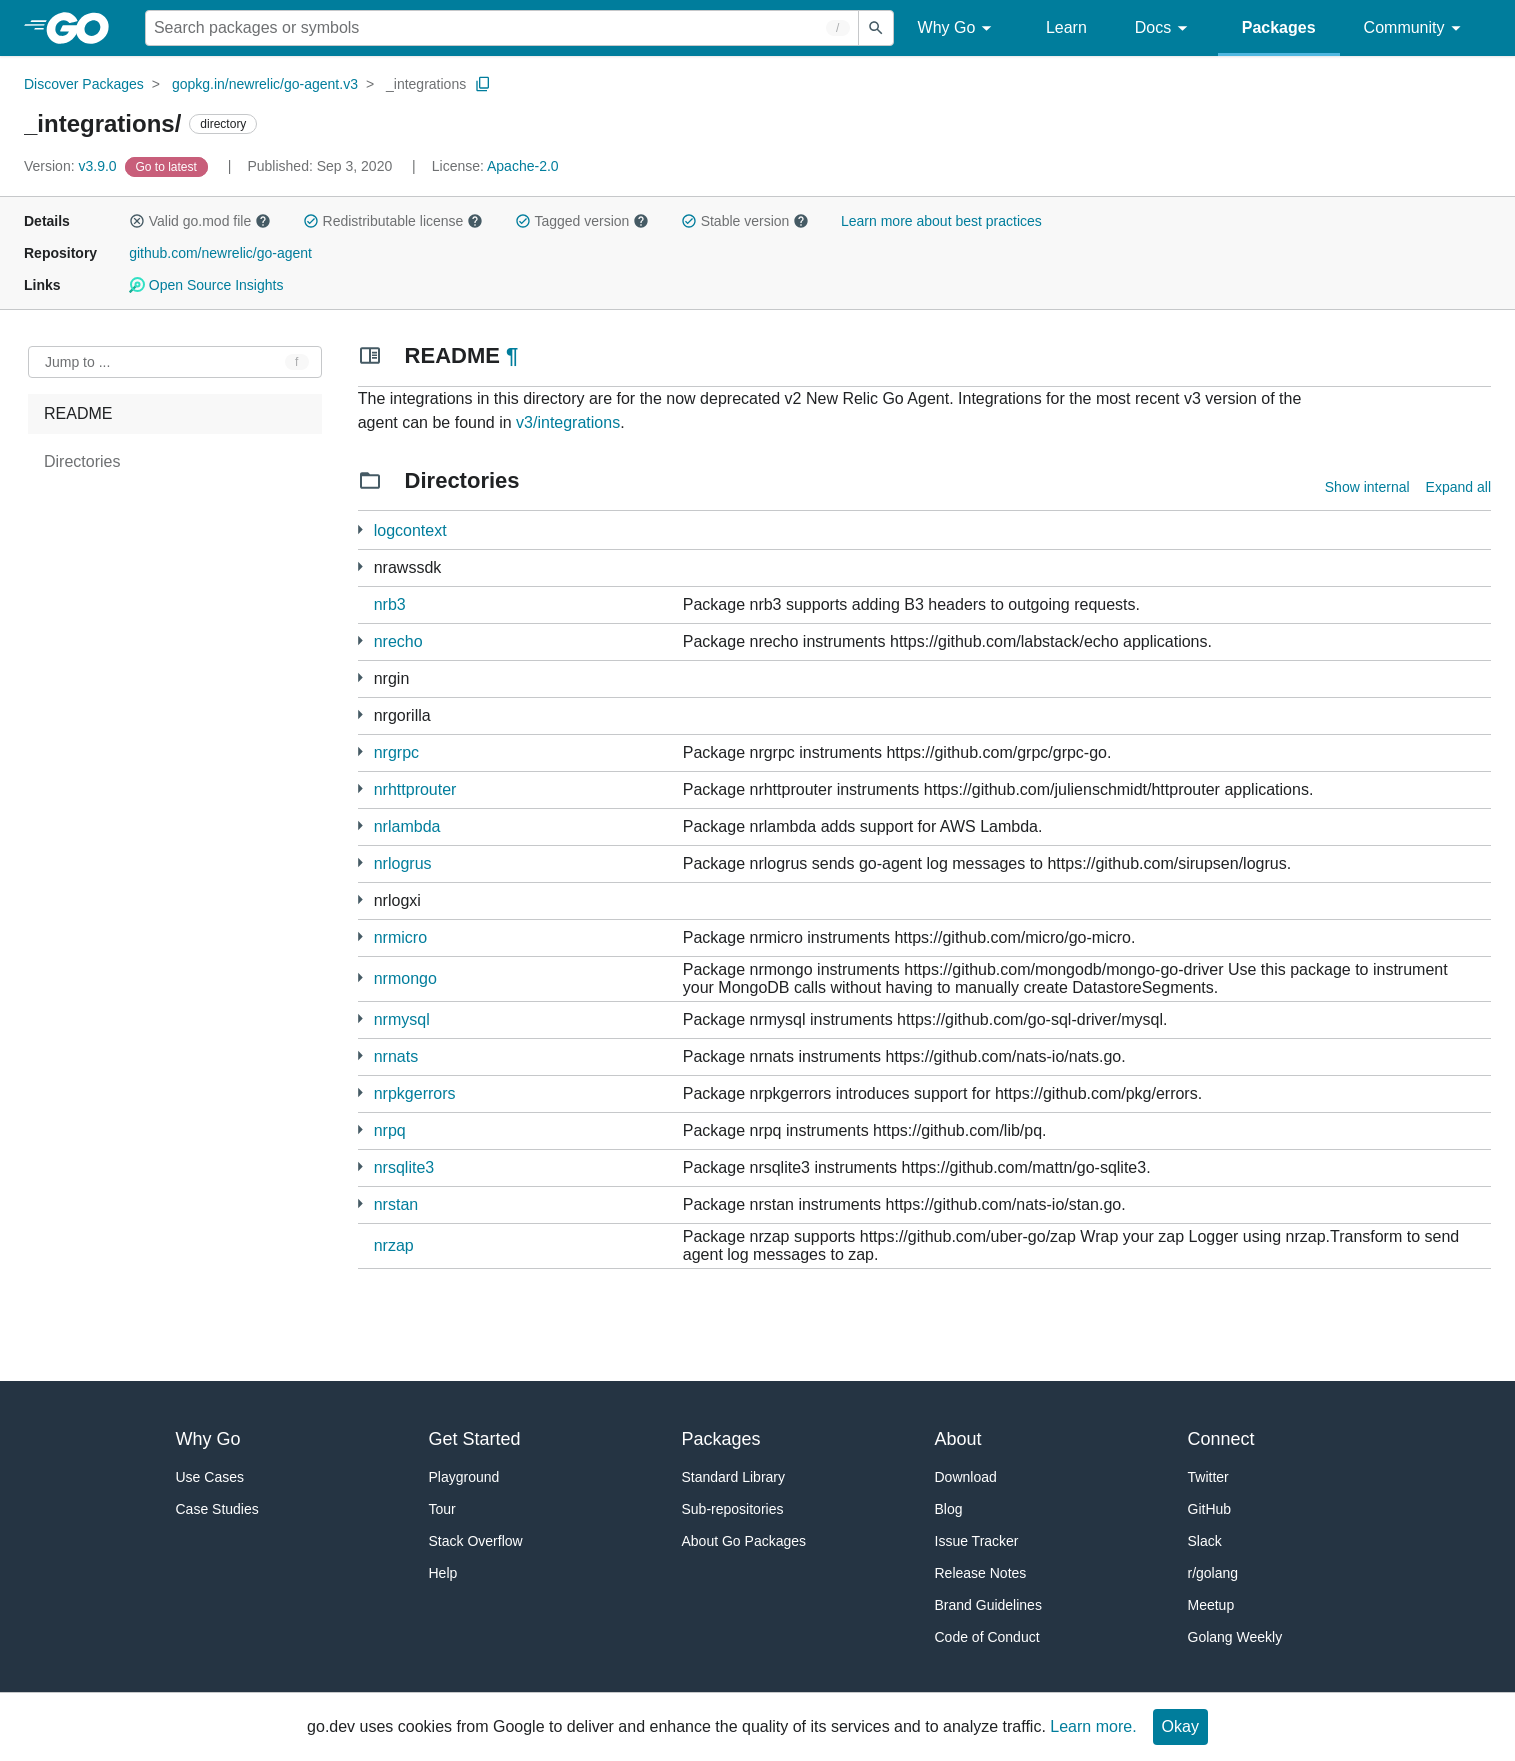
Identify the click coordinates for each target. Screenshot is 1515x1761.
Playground (464, 1477)
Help (443, 1573)
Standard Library (734, 1477)
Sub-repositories (733, 1509)
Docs (1164, 28)
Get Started (475, 1439)
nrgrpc (396, 752)
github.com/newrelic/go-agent (220, 253)
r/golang (1213, 1573)
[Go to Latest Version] (168, 166)
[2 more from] (360, 529)
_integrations (426, 84)
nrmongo (405, 978)
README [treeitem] (78, 413)
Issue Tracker (977, 1541)
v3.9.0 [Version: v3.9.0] (72, 166)
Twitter (1208, 1477)
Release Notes (981, 1573)
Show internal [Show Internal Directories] (1367, 487)
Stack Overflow (476, 1541)
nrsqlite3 (404, 1167)
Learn (1066, 27)
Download (966, 1477)
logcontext (410, 530)
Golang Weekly (1235, 1637)
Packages (1279, 27)
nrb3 (390, 604)
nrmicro (400, 937)
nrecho (398, 641)
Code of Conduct (987, 1637)
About (958, 1439)
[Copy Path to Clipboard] (483, 84)
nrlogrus (403, 863)
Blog (949, 1509)
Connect (1221, 1439)
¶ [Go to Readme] (512, 355)
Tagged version (582, 221)
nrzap (394, 1245)
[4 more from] (360, 751)
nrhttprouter (415, 789)
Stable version (745, 221)
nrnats (396, 1056)
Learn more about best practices (941, 221)
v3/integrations (568, 422)
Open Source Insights (206, 285)
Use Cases (210, 1477)
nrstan (396, 1204)
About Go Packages (744, 1541)
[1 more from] (360, 640)
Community (1415, 28)
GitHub (1210, 1509)
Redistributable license (393, 221)
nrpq (390, 1130)
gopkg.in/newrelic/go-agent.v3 (265, 84)
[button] (137, 221)
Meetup (1211, 1605)
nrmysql (402, 1019)
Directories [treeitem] (82, 461)
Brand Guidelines (988, 1605)
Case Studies (217, 1509)
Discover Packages (84, 84)
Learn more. (1093, 1726)
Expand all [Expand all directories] (1458, 487)
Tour (442, 1509)
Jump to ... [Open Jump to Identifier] (77, 362)
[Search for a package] (502, 28)
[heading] (84, 28)
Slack (1205, 1541)
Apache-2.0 (523, 166)
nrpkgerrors (415, 1093)
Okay (1180, 1726)
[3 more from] (360, 566)
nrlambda (407, 826)
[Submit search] (876, 28)
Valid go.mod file (200, 221)
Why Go (958, 28)
